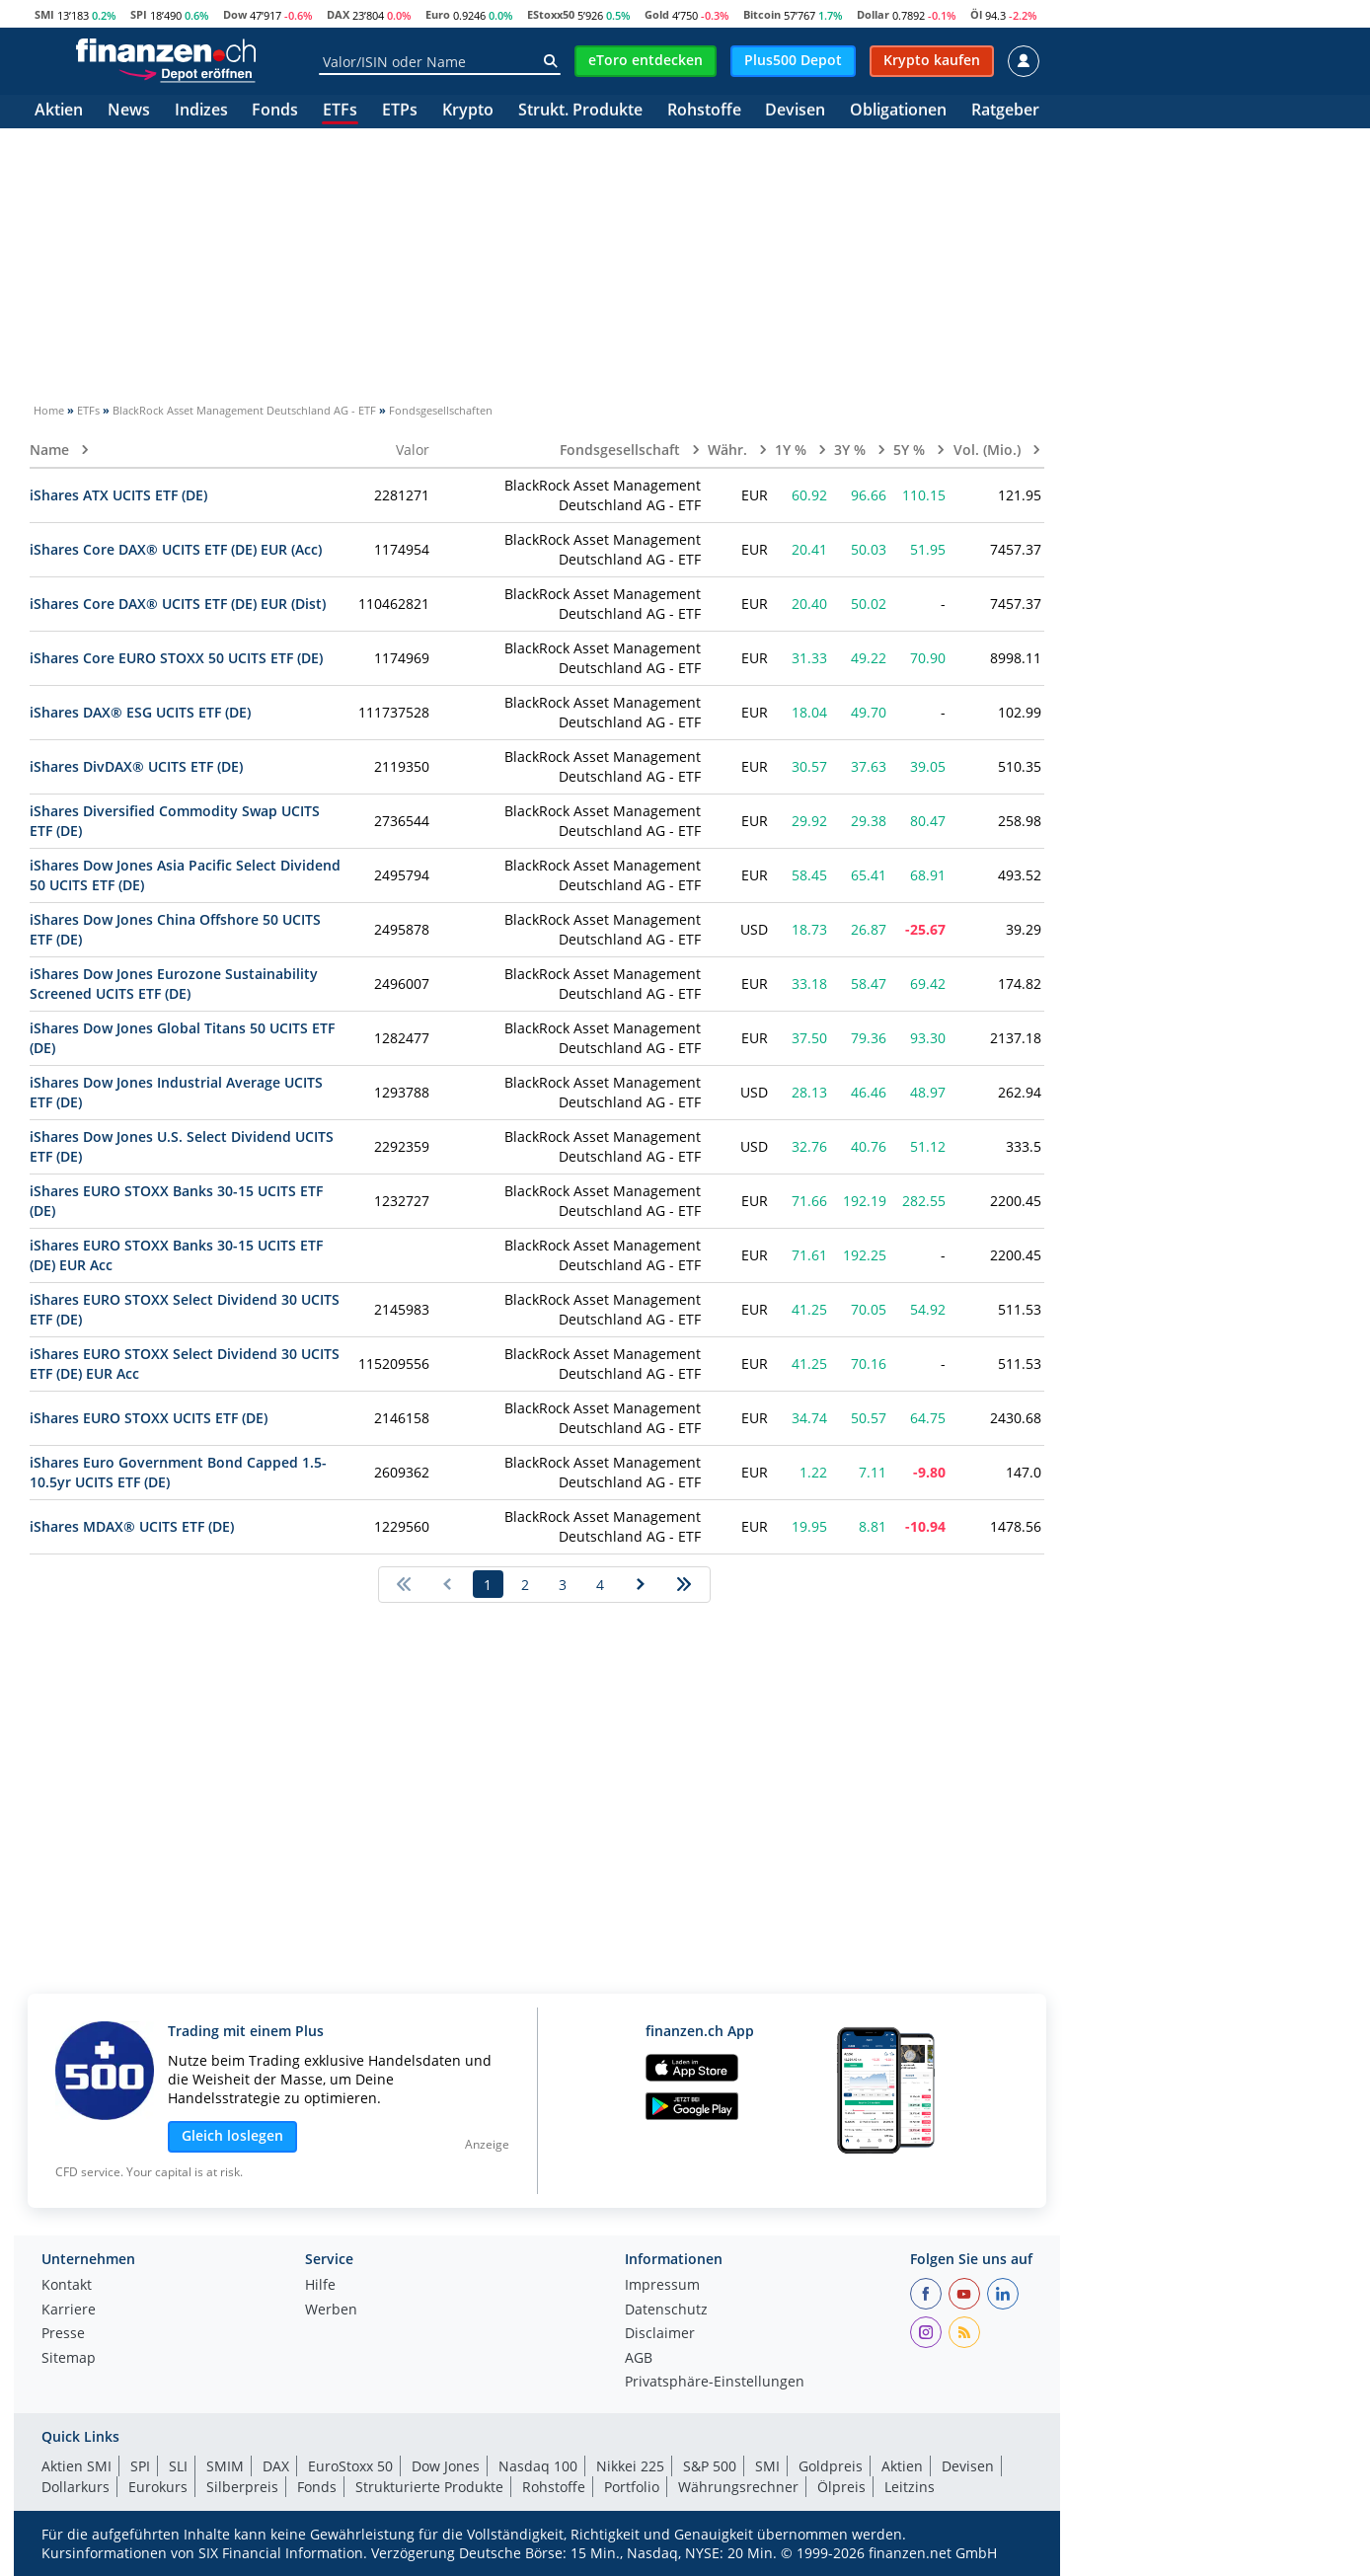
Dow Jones (446, 2466)
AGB (638, 2359)
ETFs (340, 111)
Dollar (873, 14)
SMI (44, 14)
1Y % (792, 449)
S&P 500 (709, 2466)
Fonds (275, 111)
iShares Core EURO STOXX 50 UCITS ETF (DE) (176, 657)
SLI (178, 2466)
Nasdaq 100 (537, 2466)
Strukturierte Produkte (429, 2486)
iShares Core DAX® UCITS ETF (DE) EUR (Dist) (178, 603)
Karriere (68, 2310)
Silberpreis (242, 2486)
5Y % (911, 449)
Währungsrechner (738, 2486)
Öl (976, 14)
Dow (235, 14)
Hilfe (320, 2286)
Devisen (795, 111)
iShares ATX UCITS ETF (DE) (118, 495)
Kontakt (66, 2286)
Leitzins (909, 2486)
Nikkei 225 (630, 2466)
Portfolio (631, 2486)
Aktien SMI (76, 2466)
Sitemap (68, 2359)
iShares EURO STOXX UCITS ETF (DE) (148, 1417)
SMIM (225, 2466)
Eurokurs (158, 2486)
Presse (63, 2334)
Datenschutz (666, 2310)
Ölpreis (841, 2486)
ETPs (400, 111)
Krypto (468, 111)
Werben (331, 2310)
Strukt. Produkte (580, 111)
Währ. (729, 449)
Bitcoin (762, 14)
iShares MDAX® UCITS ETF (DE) (132, 1526)
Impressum (662, 2286)
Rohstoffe (704, 111)
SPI (138, 14)
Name (51, 449)
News (129, 111)
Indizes (201, 111)
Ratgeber (1005, 111)
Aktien (59, 111)
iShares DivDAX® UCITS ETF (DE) (136, 766)
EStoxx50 (550, 14)
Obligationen (898, 111)
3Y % (852, 449)
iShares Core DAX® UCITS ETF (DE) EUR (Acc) (176, 549)
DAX (338, 14)
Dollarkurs (75, 2486)
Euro (437, 14)
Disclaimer (660, 2334)
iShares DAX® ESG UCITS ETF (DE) (140, 712)
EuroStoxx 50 (350, 2466)
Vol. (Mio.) (989, 449)
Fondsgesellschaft (622, 449)
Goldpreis (831, 2466)
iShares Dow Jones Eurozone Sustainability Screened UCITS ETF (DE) (174, 983)
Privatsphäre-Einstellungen (714, 2382)
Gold (657, 14)
